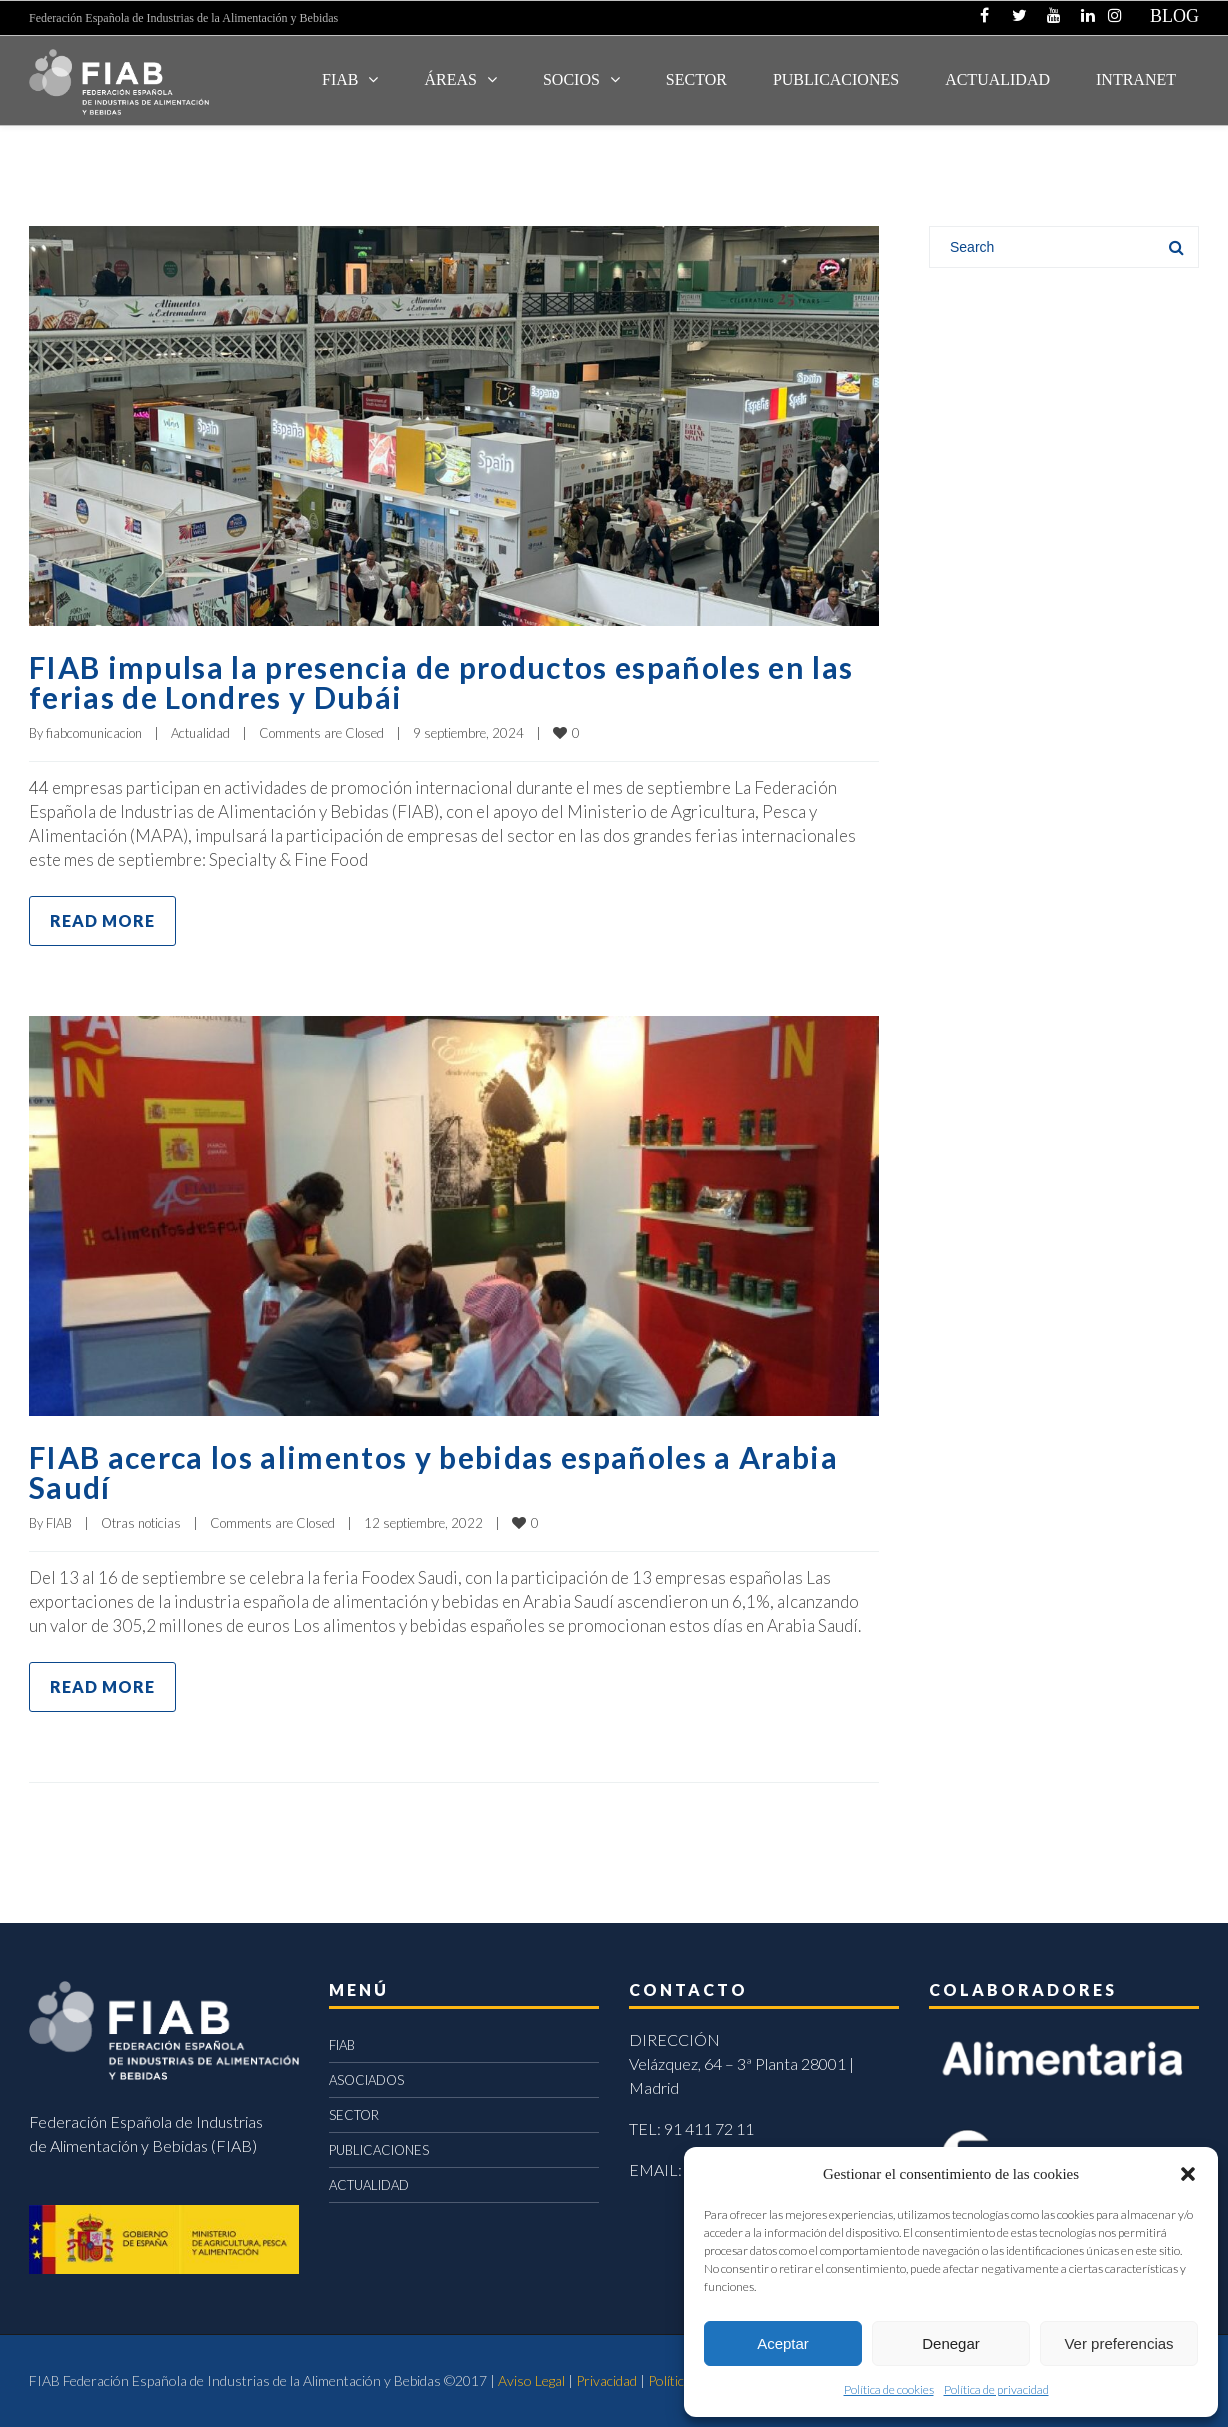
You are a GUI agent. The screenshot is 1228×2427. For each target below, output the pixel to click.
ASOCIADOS (366, 2080)
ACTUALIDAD (997, 79)
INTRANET (1136, 79)
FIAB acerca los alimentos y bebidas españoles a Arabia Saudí (433, 1472)
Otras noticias (141, 1523)
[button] (1188, 2174)
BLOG (1174, 16)
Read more (102, 920)
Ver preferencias (1118, 2343)
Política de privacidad (996, 2389)
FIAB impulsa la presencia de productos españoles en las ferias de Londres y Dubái (441, 682)
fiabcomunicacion (94, 733)
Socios (571, 79)
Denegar (951, 2343)
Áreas (450, 79)
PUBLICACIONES (379, 2150)
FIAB (340, 79)
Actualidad (200, 733)
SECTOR (696, 79)
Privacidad (606, 2380)
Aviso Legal (531, 2380)
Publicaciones (836, 79)
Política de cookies (889, 2389)
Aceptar (783, 2343)
